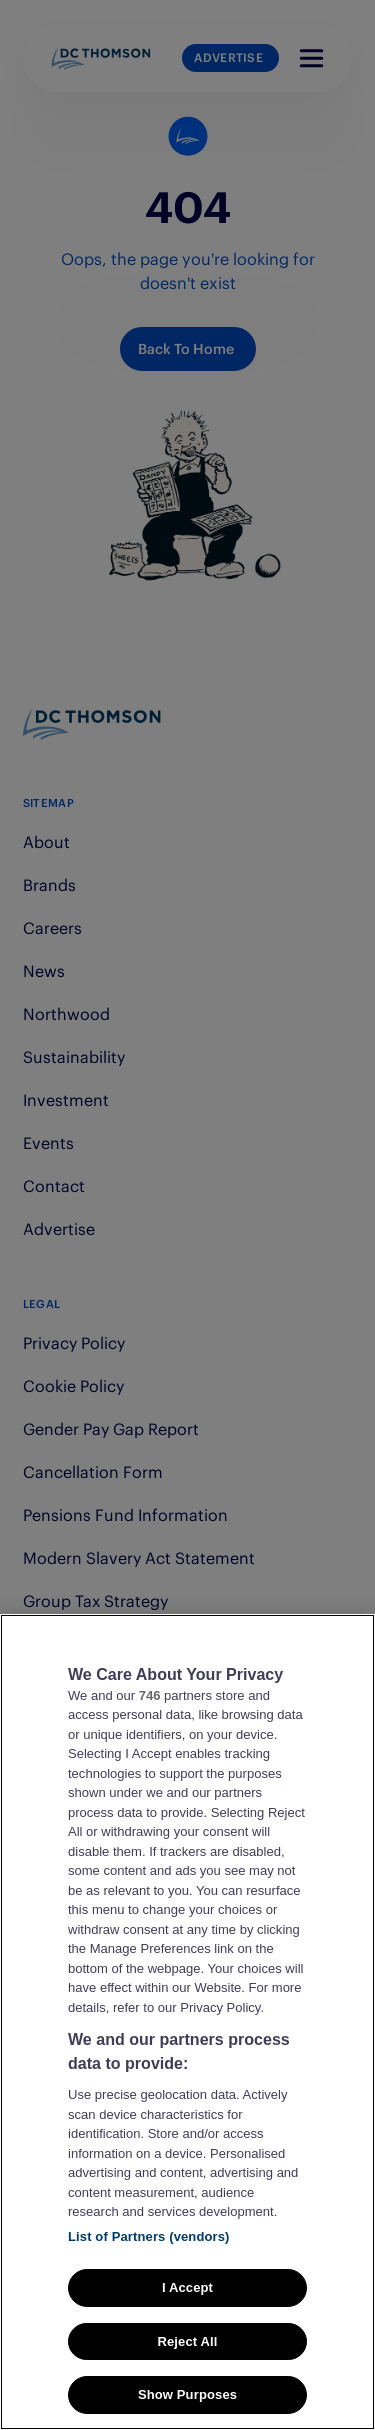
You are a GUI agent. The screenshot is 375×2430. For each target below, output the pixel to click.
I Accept (187, 2315)
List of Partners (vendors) (149, 2263)
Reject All (187, 2369)
